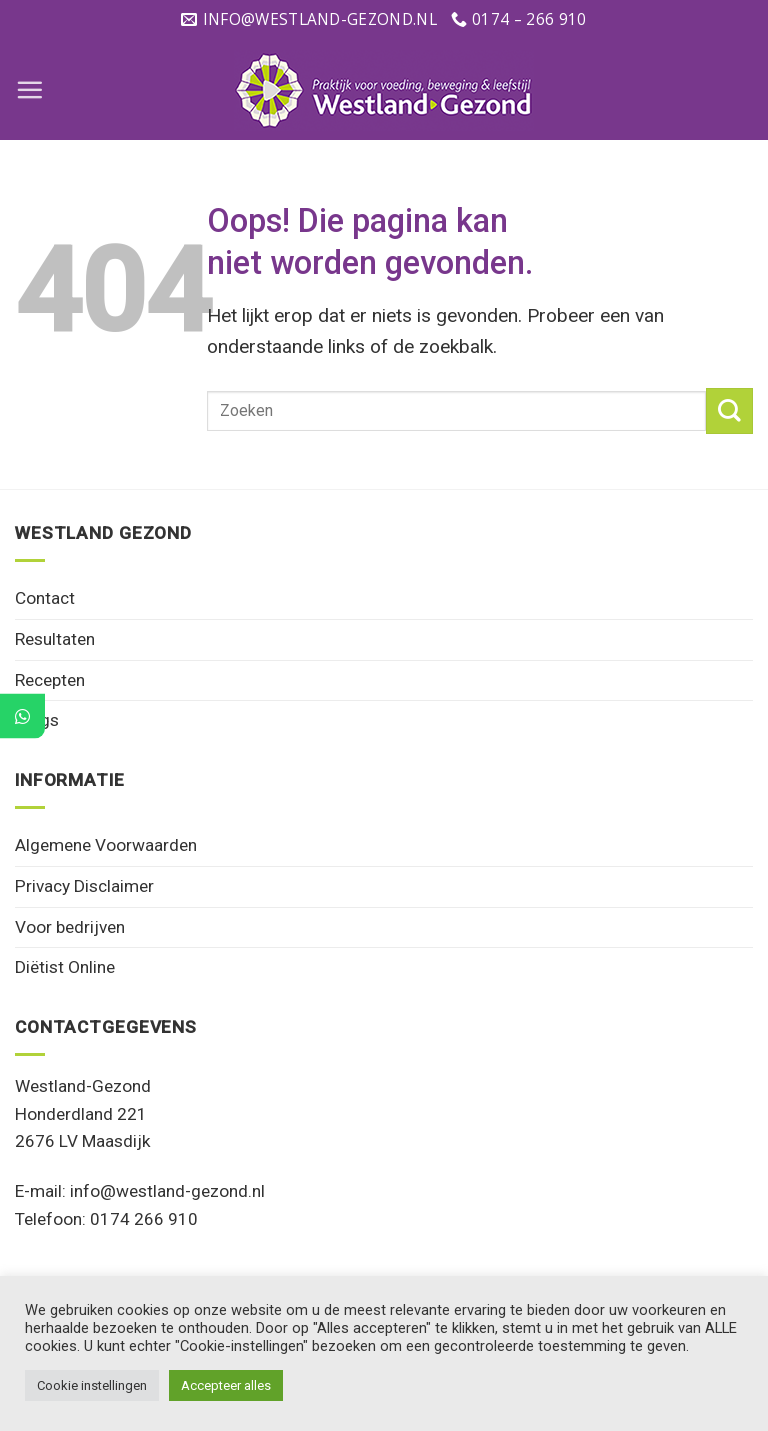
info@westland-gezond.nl (167, 1191)
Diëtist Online (65, 967)
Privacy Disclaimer (84, 886)
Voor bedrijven (70, 927)
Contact (45, 598)
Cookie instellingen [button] (92, 1385)
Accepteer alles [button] (226, 1385)
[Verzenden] (729, 411)
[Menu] (29, 89)
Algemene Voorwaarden (106, 845)
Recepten (50, 680)
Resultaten (55, 639)
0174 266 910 (144, 1219)
